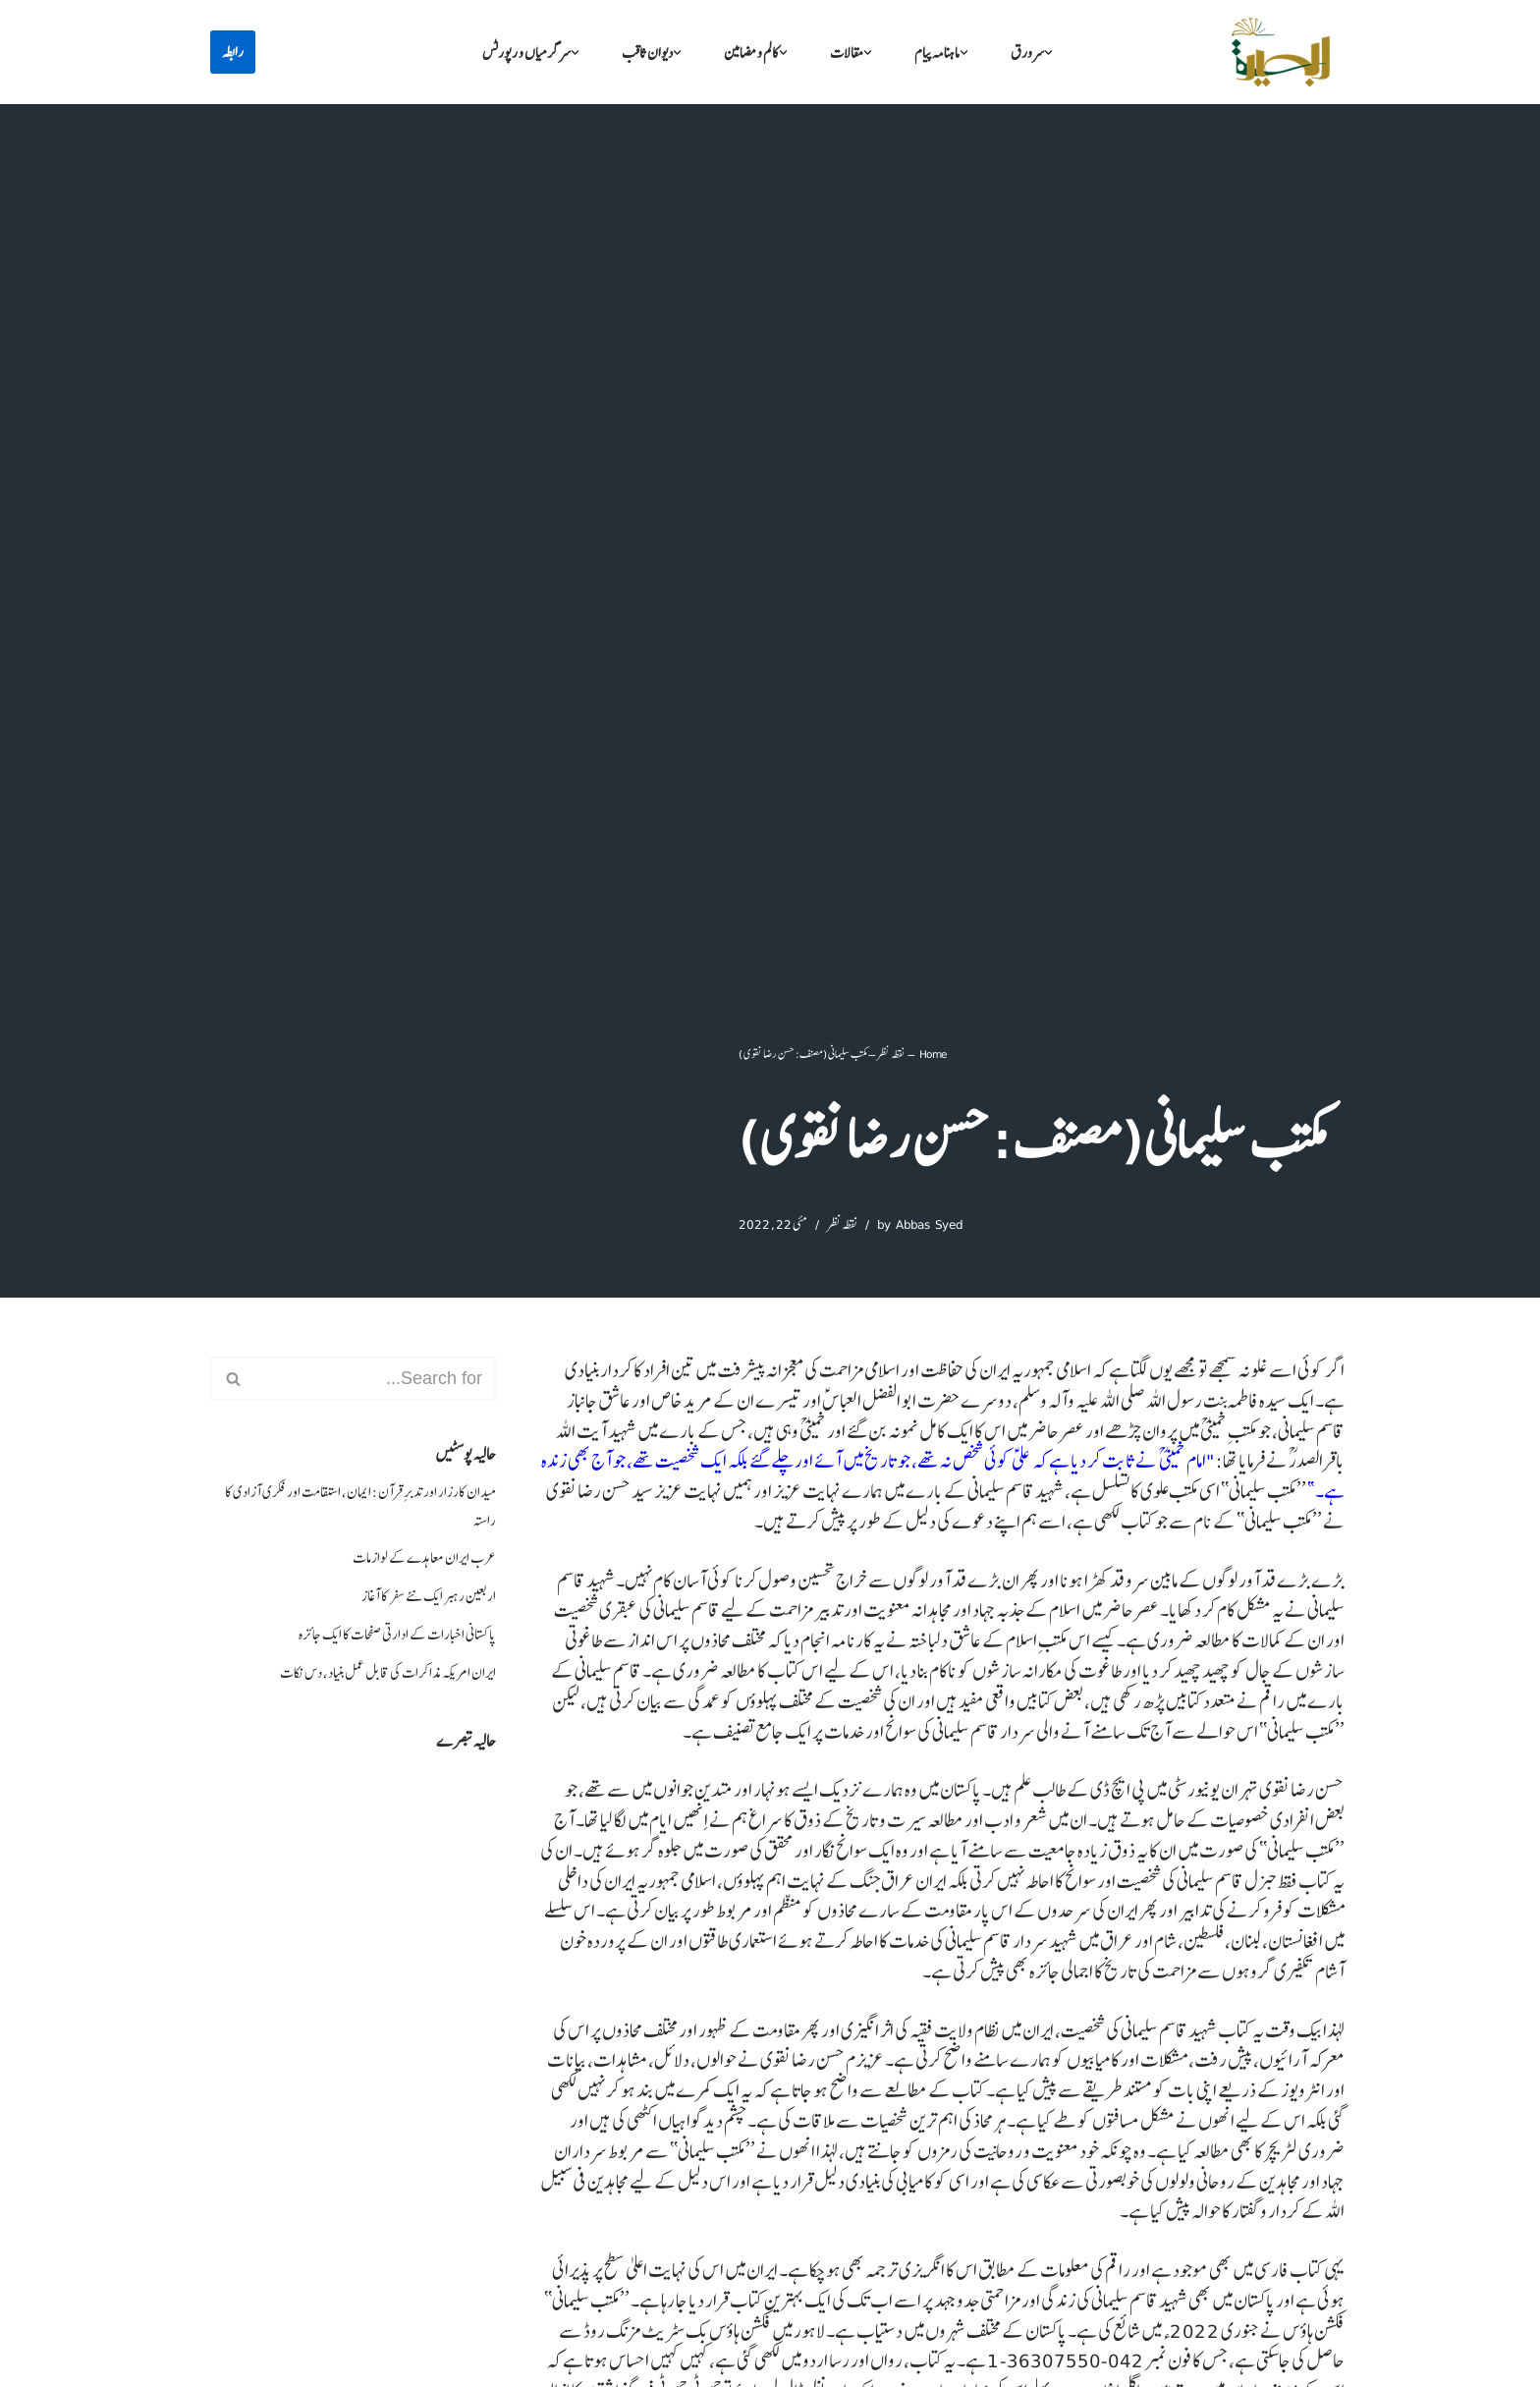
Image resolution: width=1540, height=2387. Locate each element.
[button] (1048, 52)
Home (933, 1053)
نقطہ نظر (891, 1053)
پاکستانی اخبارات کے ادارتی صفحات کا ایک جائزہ (397, 1634)
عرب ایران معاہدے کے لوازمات (424, 1558)
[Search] (375, 1379)
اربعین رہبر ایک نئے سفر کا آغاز (428, 1596)
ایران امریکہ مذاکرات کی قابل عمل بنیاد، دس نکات (388, 1673)
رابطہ (233, 52)
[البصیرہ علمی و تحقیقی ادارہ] (1281, 52)
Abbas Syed (929, 1224)
